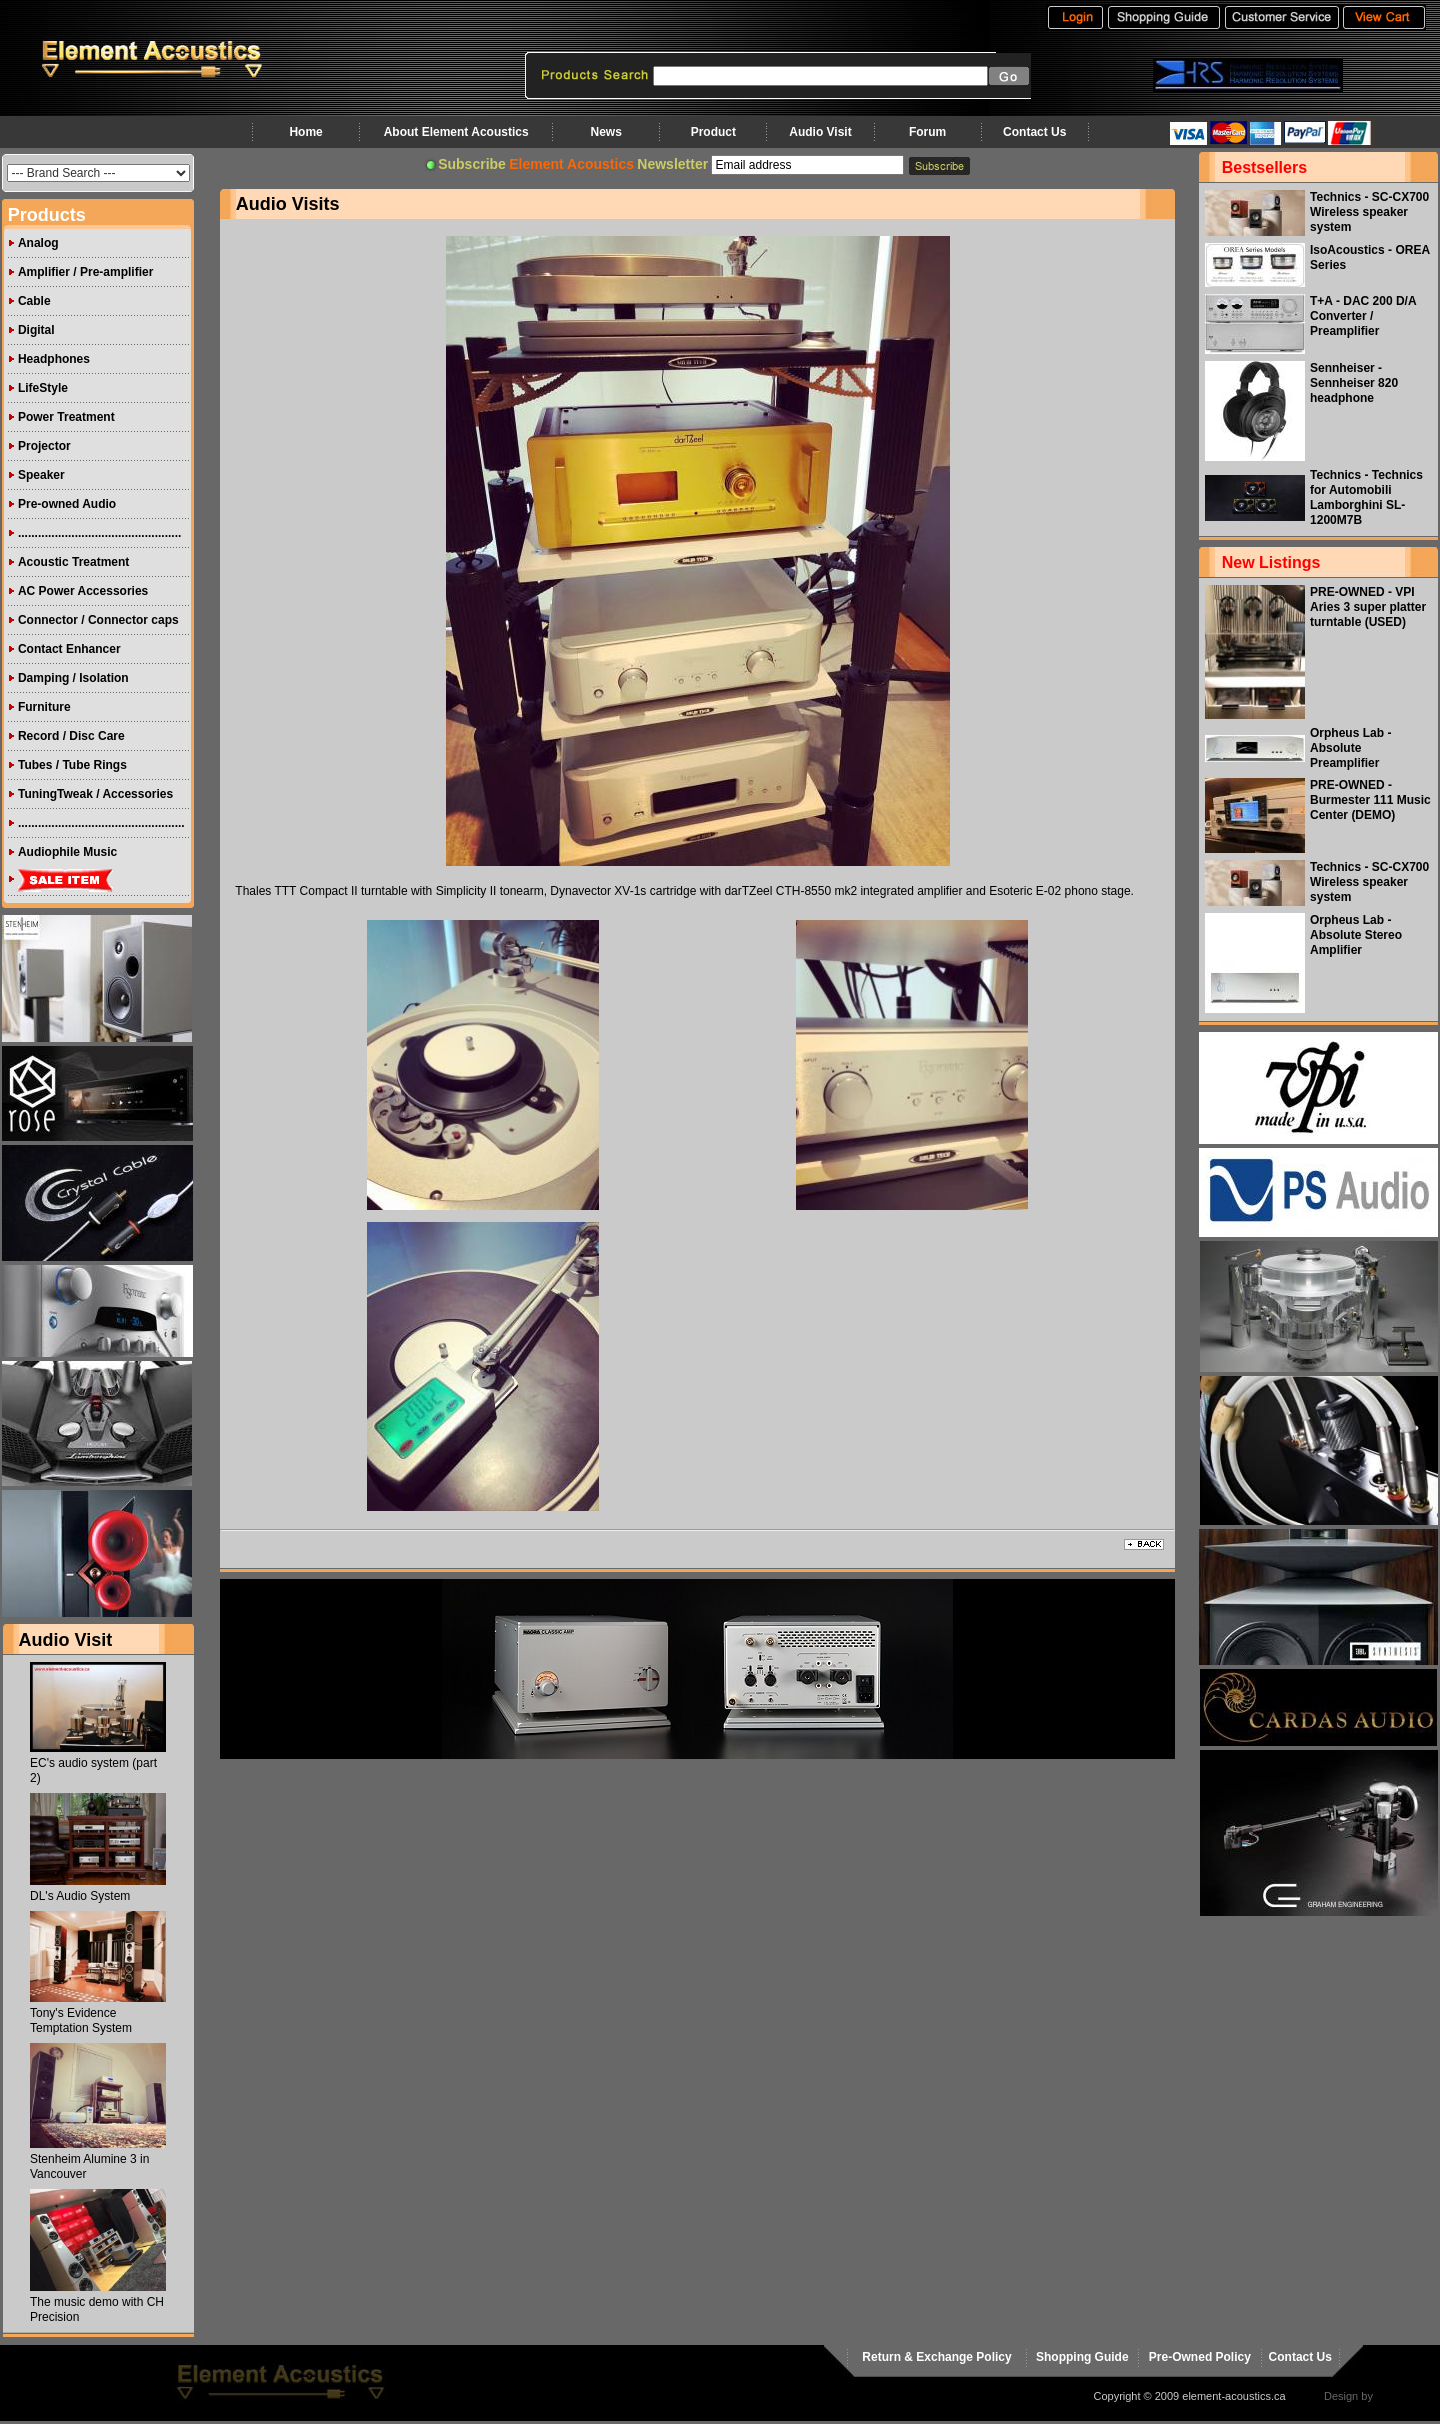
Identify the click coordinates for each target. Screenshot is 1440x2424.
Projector (44, 446)
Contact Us (1034, 132)
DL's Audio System (80, 1896)
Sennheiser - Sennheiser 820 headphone (1354, 383)
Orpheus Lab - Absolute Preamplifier (1350, 748)
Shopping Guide (1082, 2357)
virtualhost (1401, 2396)
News (605, 132)
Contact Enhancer (69, 649)
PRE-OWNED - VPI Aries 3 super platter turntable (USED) (1368, 607)
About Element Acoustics (456, 132)
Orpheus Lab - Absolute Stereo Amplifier (1356, 935)
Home (305, 132)
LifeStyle (43, 388)
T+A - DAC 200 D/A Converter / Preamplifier (1363, 316)
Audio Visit (820, 132)
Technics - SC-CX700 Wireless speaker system (1369, 212)
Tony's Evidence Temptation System (81, 2020)
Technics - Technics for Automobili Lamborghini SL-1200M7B (1366, 497)
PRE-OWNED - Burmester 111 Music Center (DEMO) (1370, 800)
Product (713, 132)
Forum (927, 132)
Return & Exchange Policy (936, 2357)
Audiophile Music (67, 852)
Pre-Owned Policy (1200, 2357)
